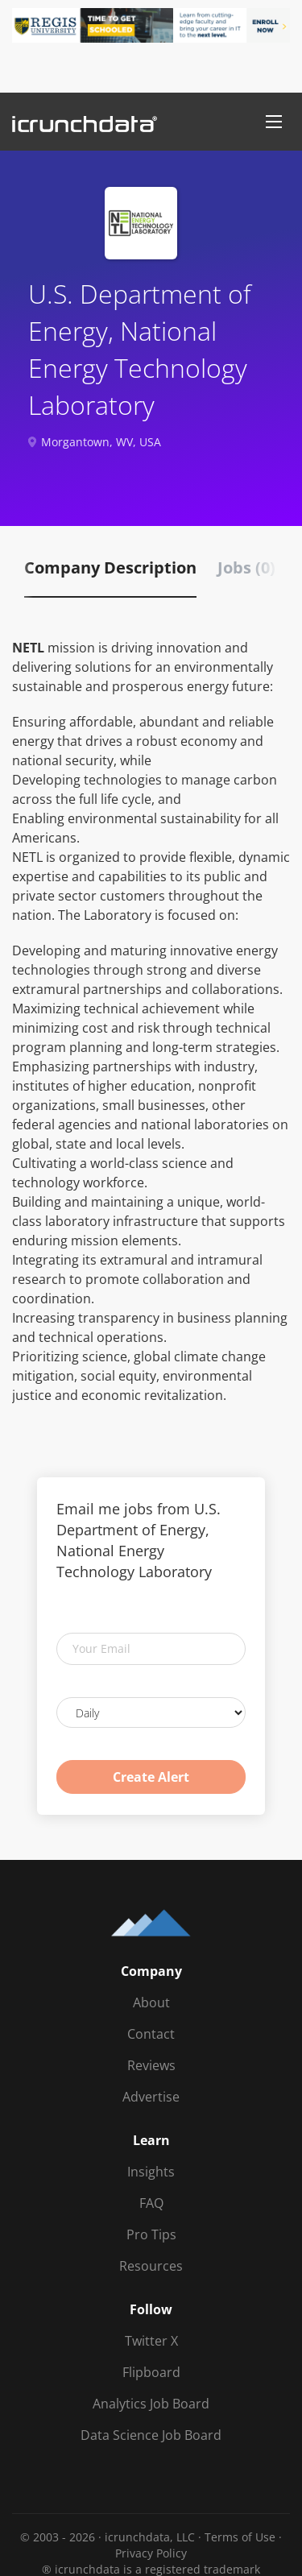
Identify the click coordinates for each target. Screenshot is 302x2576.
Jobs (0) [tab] (246, 567)
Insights (151, 2171)
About (151, 2002)
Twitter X (151, 2341)
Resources (151, 2266)
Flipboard (151, 2372)
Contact (151, 2034)
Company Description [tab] (110, 567)
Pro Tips (151, 2234)
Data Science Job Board (151, 2435)
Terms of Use (240, 2537)
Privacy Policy (151, 2553)
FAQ (151, 2203)
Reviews (151, 2065)
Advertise (151, 2097)
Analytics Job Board (151, 2403)
